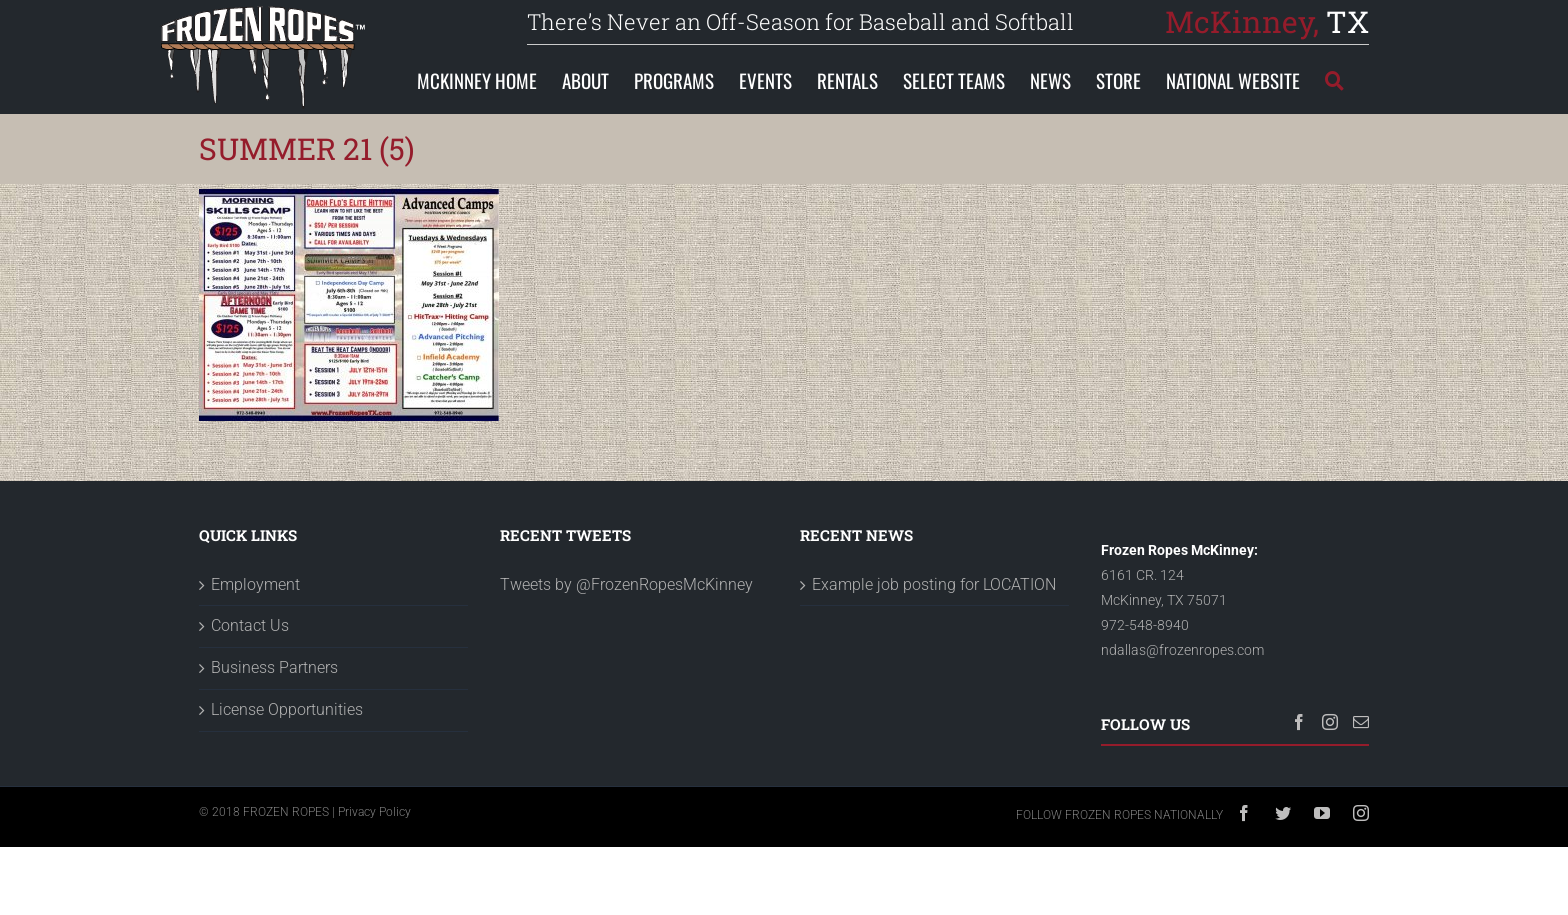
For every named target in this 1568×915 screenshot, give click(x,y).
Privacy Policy (374, 812)
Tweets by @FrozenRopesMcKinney (626, 584)
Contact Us (250, 625)
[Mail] (1361, 722)
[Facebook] (1299, 722)
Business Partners (274, 667)
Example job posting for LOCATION (934, 584)
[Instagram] (1330, 722)
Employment (255, 584)
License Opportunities (287, 709)
